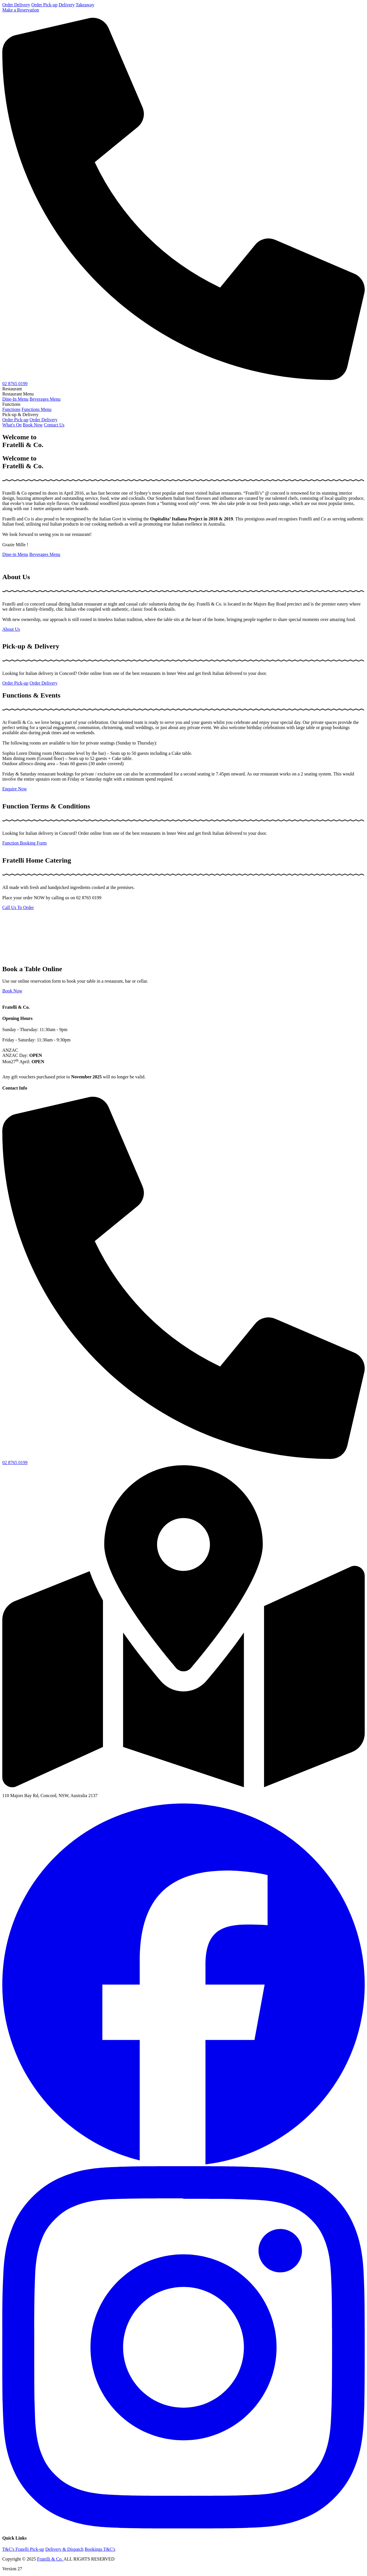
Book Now (33, 424)
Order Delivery (16, 4)
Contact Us (54, 424)
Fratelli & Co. (50, 2559)
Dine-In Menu (15, 399)
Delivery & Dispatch (64, 2549)
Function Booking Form (24, 843)
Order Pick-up (44, 4)
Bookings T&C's (100, 2549)
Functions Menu (36, 409)
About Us (11, 629)
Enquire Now (14, 788)
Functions (11, 409)
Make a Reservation (20, 9)
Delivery (66, 4)
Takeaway (85, 4)
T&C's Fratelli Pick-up (23, 2549)
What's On (12, 424)
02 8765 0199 (15, 383)
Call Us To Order (18, 907)
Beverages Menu (45, 399)
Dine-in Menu (15, 554)
